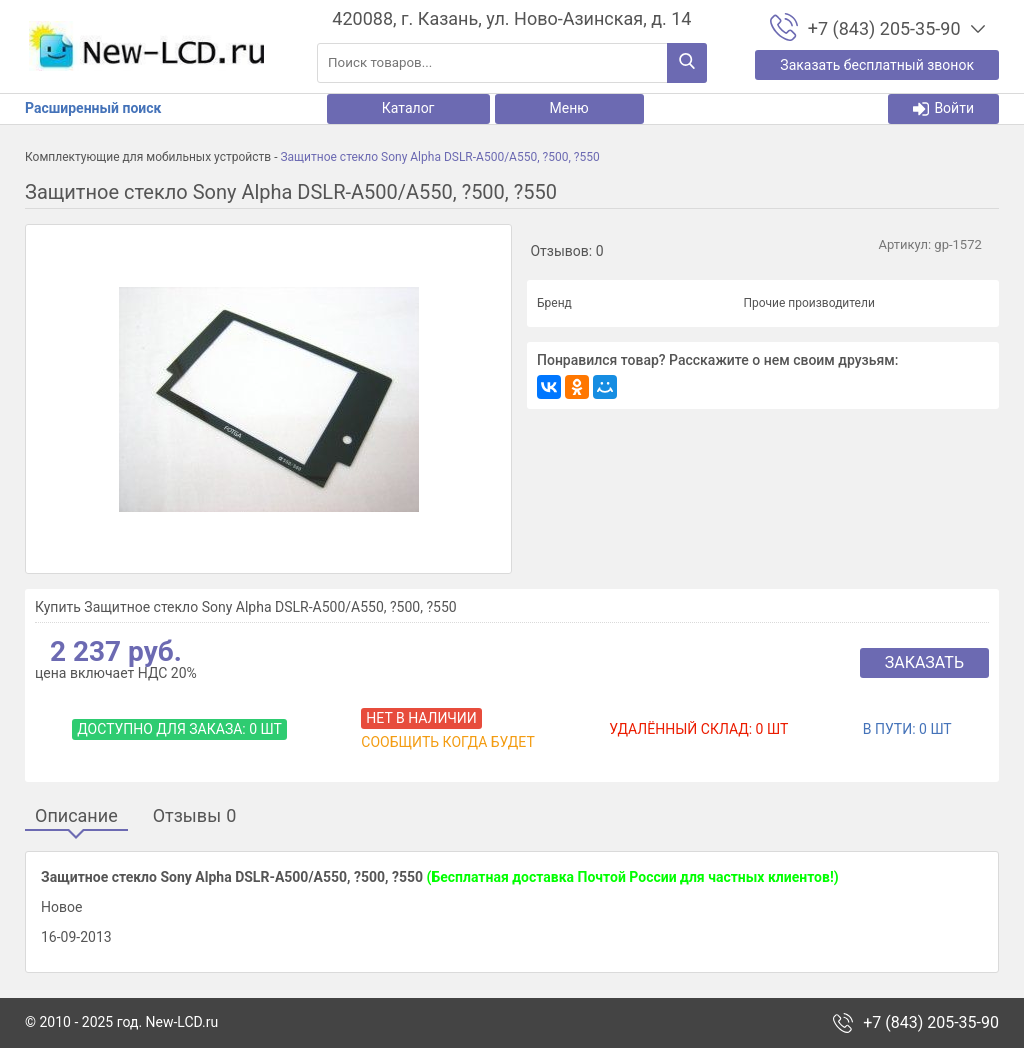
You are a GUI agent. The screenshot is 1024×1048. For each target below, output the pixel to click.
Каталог (408, 108)
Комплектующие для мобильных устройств (148, 157)
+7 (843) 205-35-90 (931, 1023)
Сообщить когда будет (447, 742)
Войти (943, 108)
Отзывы (195, 816)
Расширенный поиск (93, 108)
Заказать (924, 662)
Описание (76, 816)
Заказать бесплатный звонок (877, 65)
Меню (569, 108)
